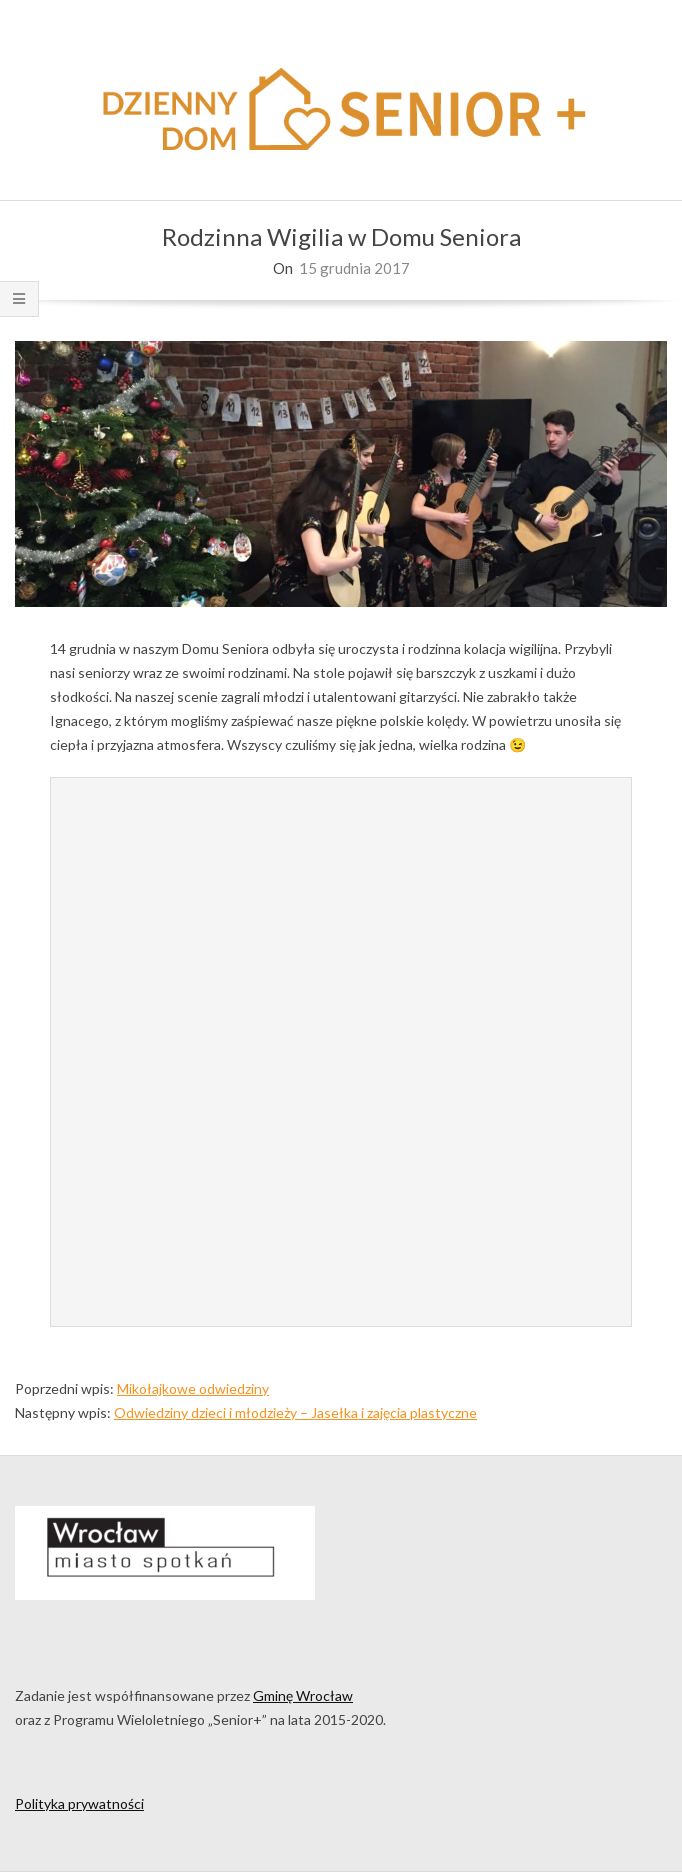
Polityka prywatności (79, 1803)
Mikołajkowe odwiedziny (193, 1388)
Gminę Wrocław (303, 1695)
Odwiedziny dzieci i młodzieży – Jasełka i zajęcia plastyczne (295, 1412)
